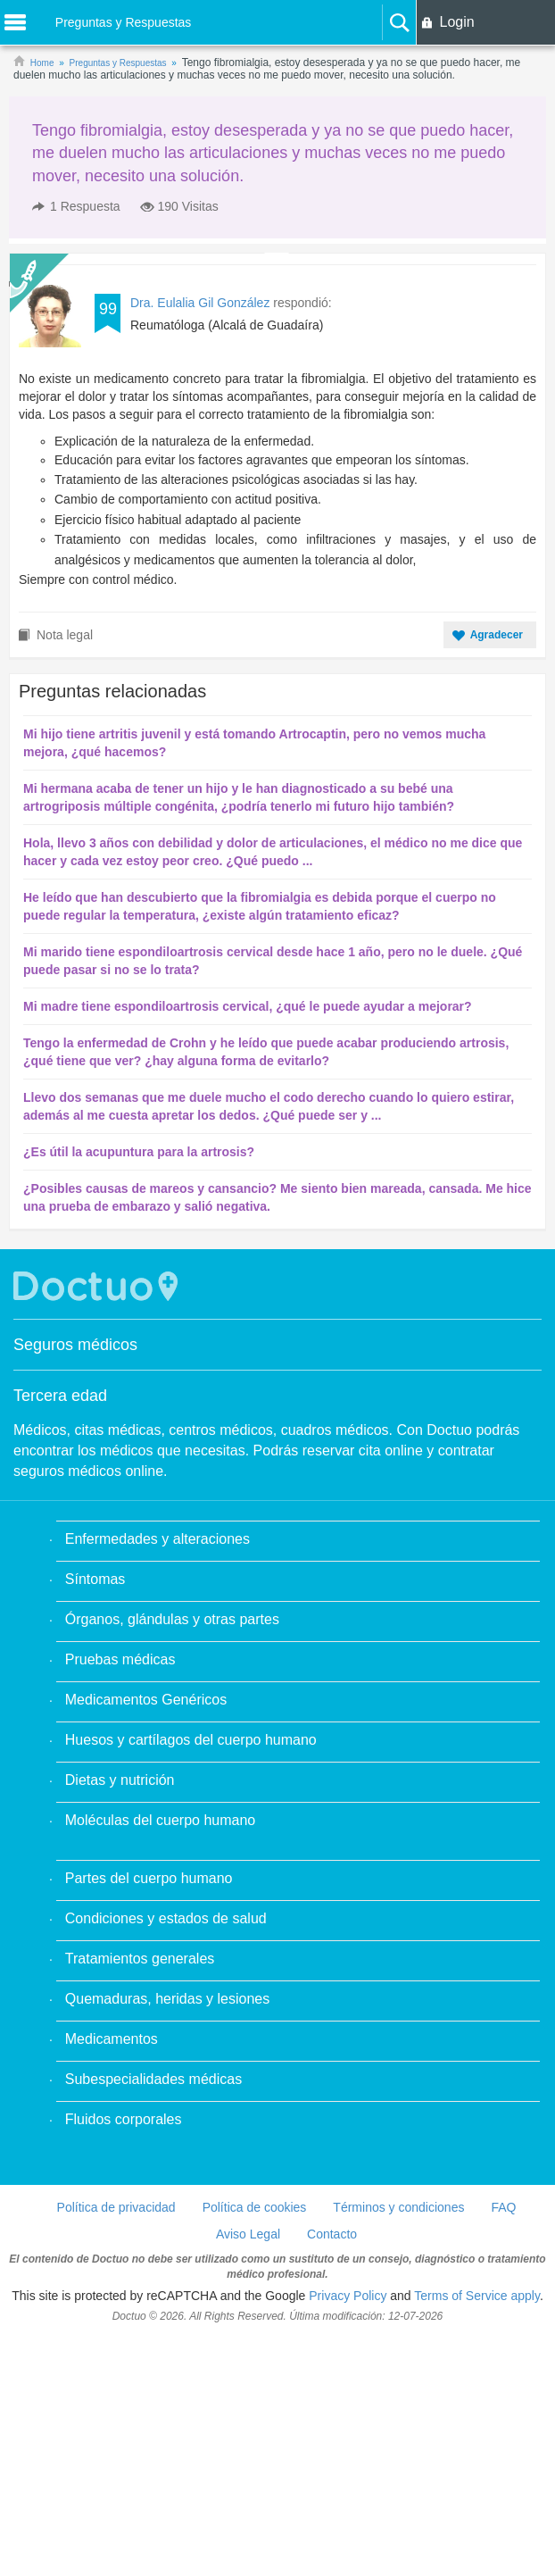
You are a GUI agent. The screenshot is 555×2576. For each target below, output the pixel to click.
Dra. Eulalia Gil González (199, 303)
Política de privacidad (116, 2207)
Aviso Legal (248, 2234)
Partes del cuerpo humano (149, 1878)
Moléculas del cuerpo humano (160, 1820)
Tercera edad (60, 1396)
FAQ (503, 2207)
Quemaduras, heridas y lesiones (167, 1998)
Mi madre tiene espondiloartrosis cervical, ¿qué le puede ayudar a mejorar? (247, 1006)
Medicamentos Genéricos (146, 1699)
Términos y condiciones (398, 2207)
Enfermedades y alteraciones (157, 1538)
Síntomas (95, 1579)
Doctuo (98, 1286)
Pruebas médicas (120, 1659)
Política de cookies (255, 2207)
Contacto (332, 2234)
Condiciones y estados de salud (166, 1918)
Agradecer (496, 635)
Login (456, 21)
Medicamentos (111, 2039)
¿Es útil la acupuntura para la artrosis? (138, 1152)
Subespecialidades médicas (153, 2079)
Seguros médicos (75, 1345)
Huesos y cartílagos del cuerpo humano (191, 1739)
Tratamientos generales (140, 1958)
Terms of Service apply (477, 2295)
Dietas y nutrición (120, 1780)
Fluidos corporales (123, 2119)
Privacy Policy (347, 2295)
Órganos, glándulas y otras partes (172, 1619)
